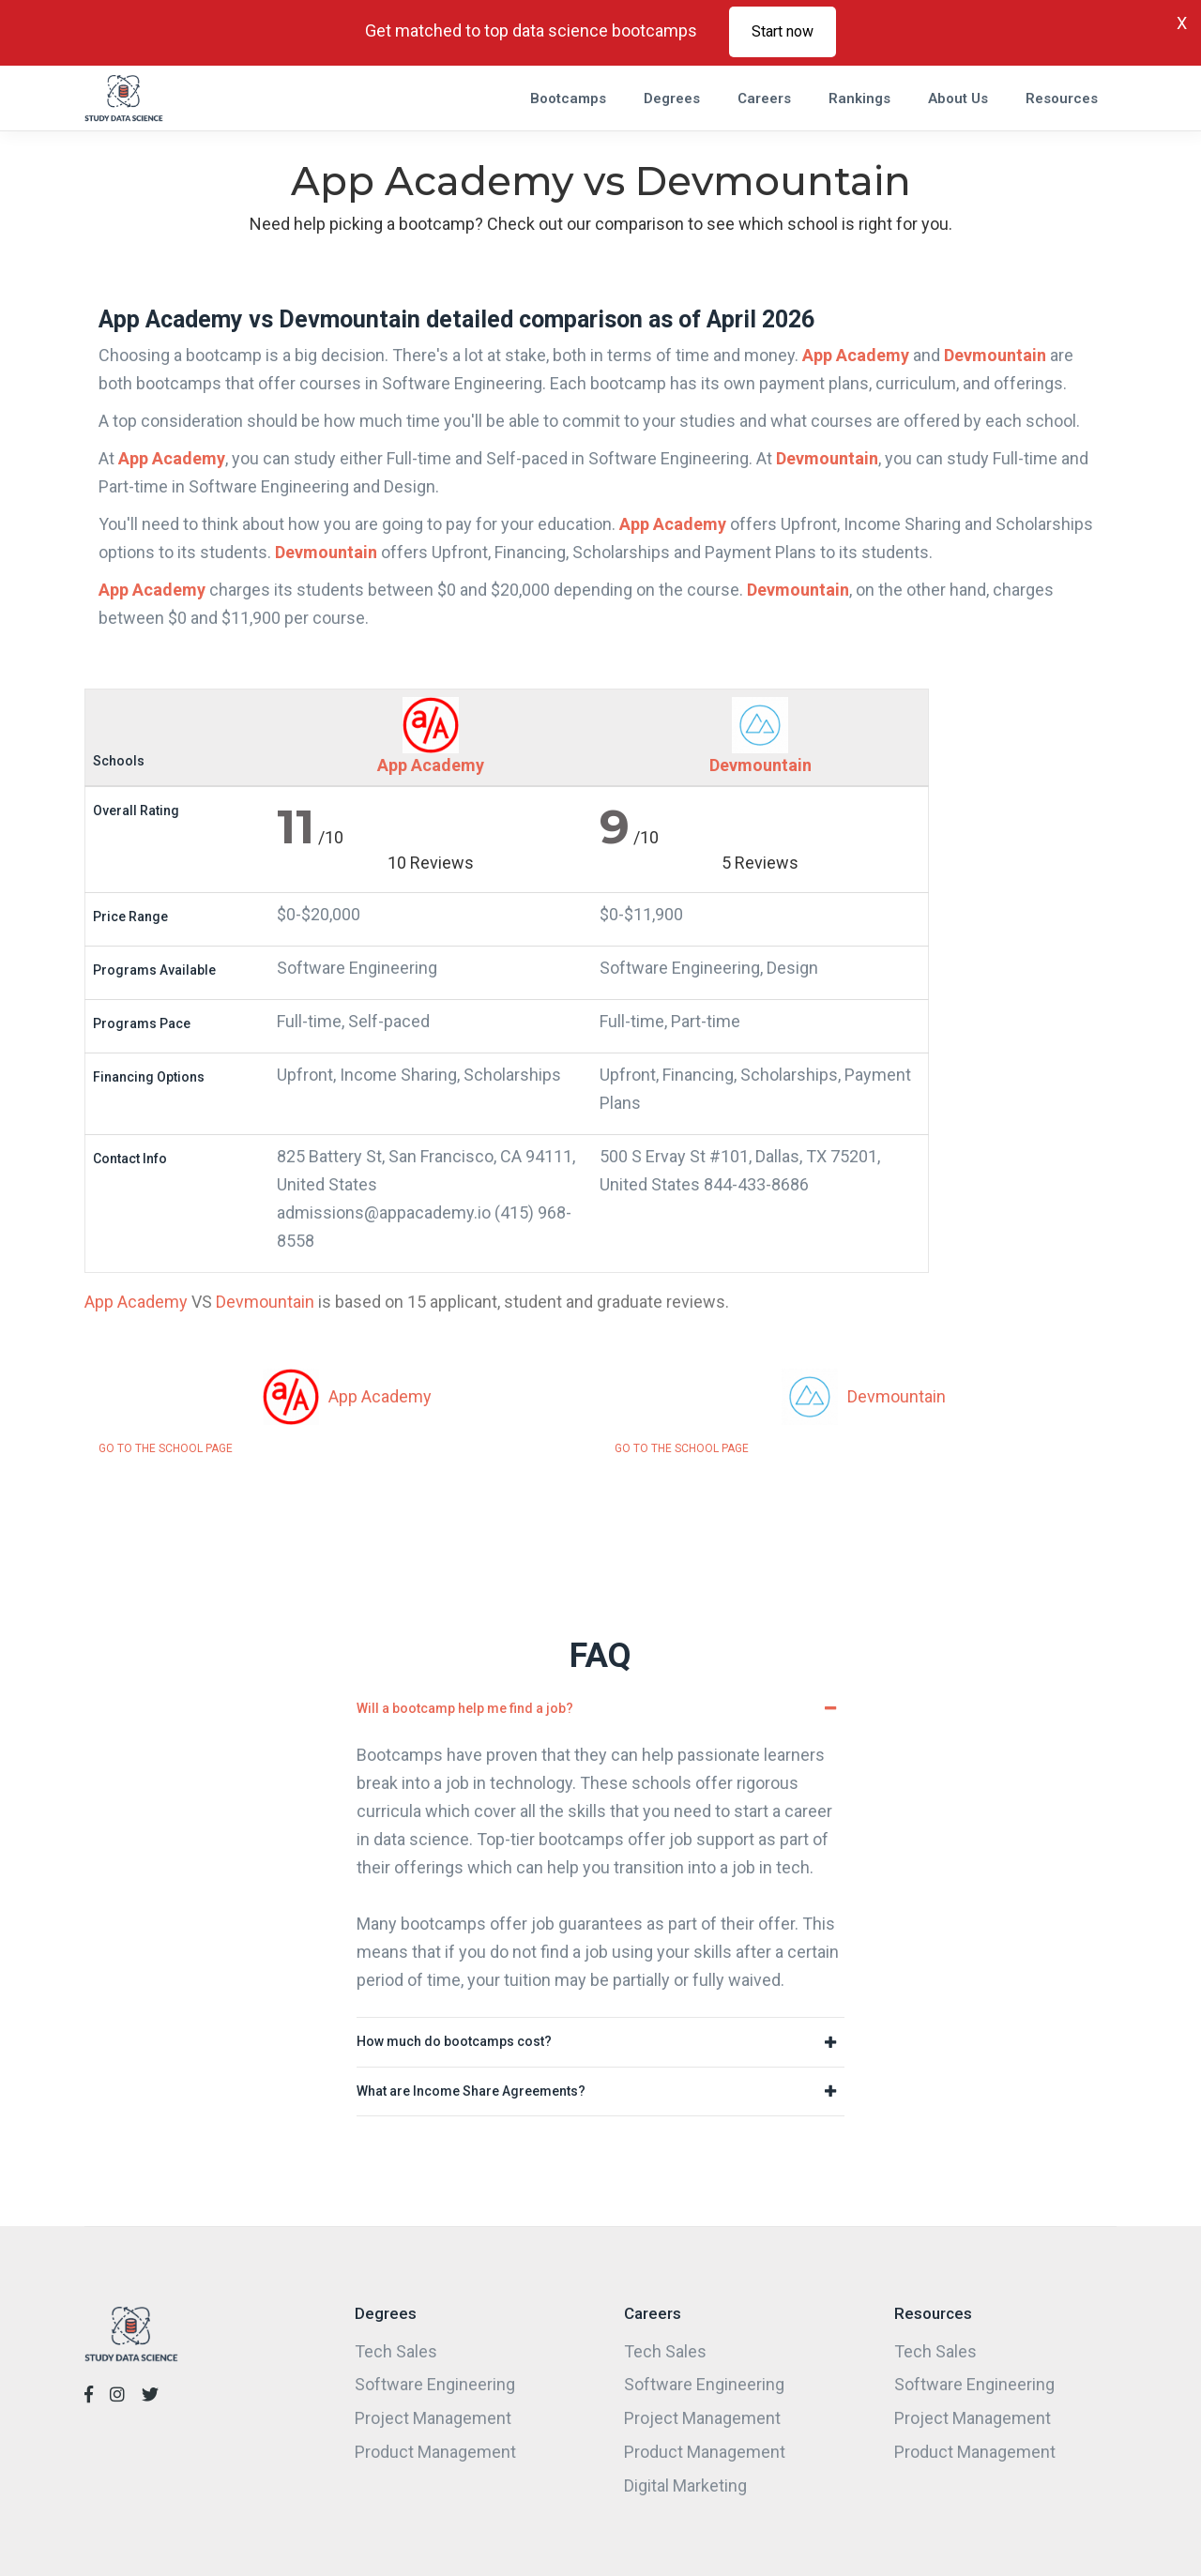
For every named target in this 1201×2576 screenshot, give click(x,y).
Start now (782, 31)
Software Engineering (435, 2384)
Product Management (435, 2452)
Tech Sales (396, 2351)
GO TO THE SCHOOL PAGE (166, 1448)
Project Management (433, 2418)
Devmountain (995, 355)
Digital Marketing (685, 2485)
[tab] (600, 1709)
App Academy (855, 355)
